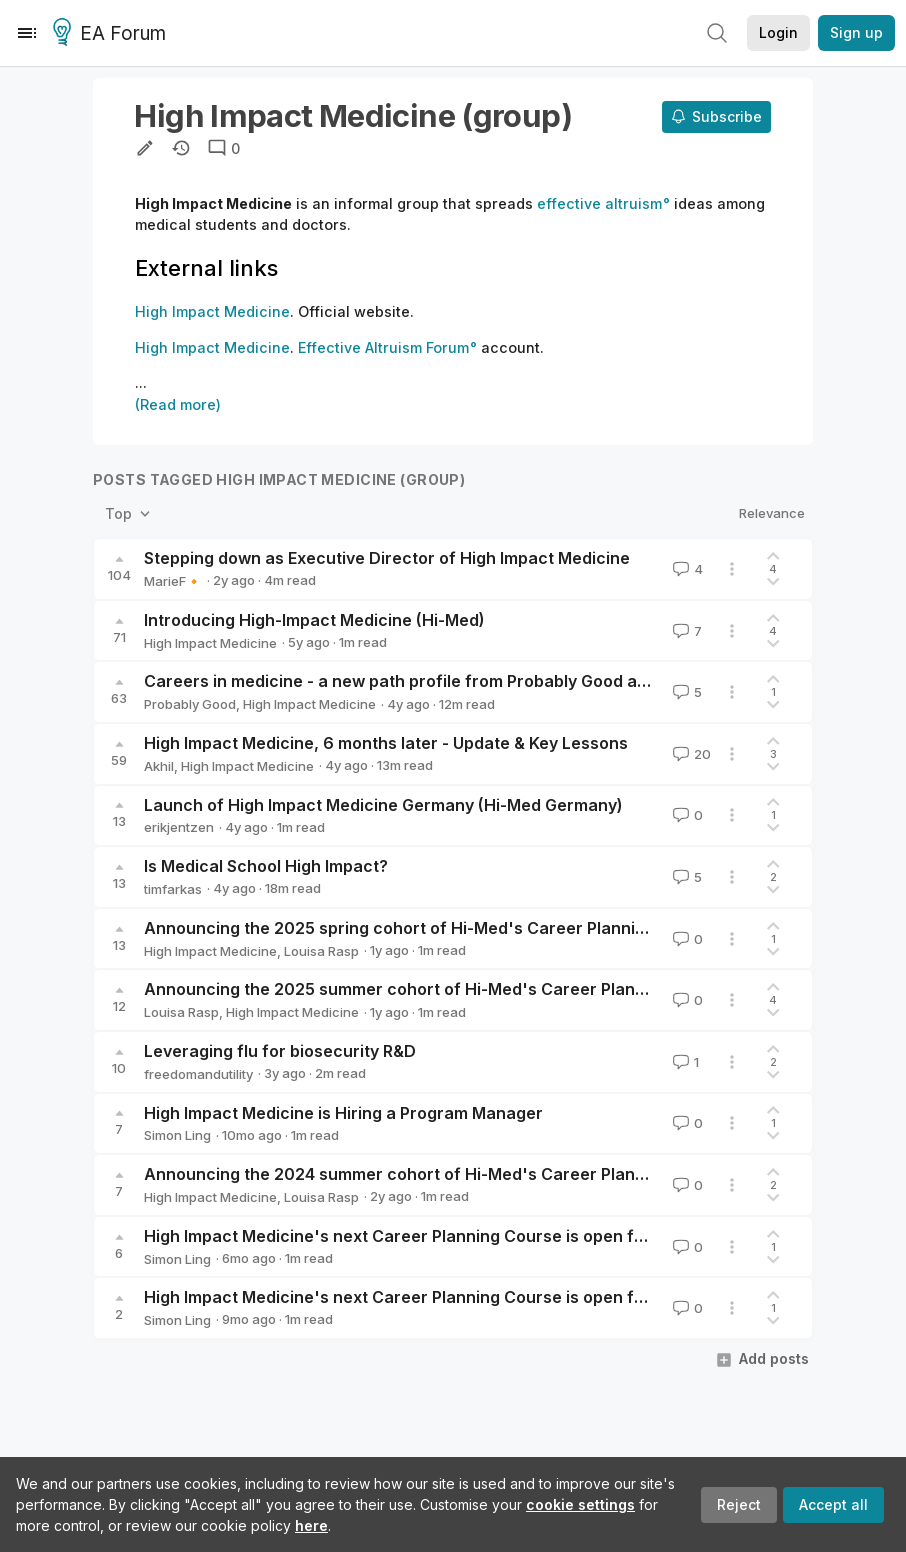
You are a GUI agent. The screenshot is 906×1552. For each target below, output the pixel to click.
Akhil (159, 766)
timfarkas (173, 889)
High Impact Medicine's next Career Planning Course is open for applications (448, 1236)
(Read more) (178, 404)
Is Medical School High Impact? (266, 866)
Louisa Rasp (321, 951)
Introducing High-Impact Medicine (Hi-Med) (314, 620)
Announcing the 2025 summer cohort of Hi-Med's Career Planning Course (437, 989)
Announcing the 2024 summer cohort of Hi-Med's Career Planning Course (437, 1174)
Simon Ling (177, 1135)
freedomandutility (198, 1074)
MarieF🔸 (173, 581)
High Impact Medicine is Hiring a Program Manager (343, 1113)
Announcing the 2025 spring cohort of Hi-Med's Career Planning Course (430, 928)
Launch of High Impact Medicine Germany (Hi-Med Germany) (383, 805)
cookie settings (580, 1504)
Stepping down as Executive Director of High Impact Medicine (387, 558)
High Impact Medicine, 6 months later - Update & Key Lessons (386, 743)
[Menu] (27, 33)
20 (690, 754)
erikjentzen (179, 827)
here (311, 1525)
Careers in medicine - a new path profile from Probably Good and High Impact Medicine (487, 681)
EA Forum (112, 34)
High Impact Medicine (210, 643)
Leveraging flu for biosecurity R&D (280, 1051)
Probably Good (190, 704)
